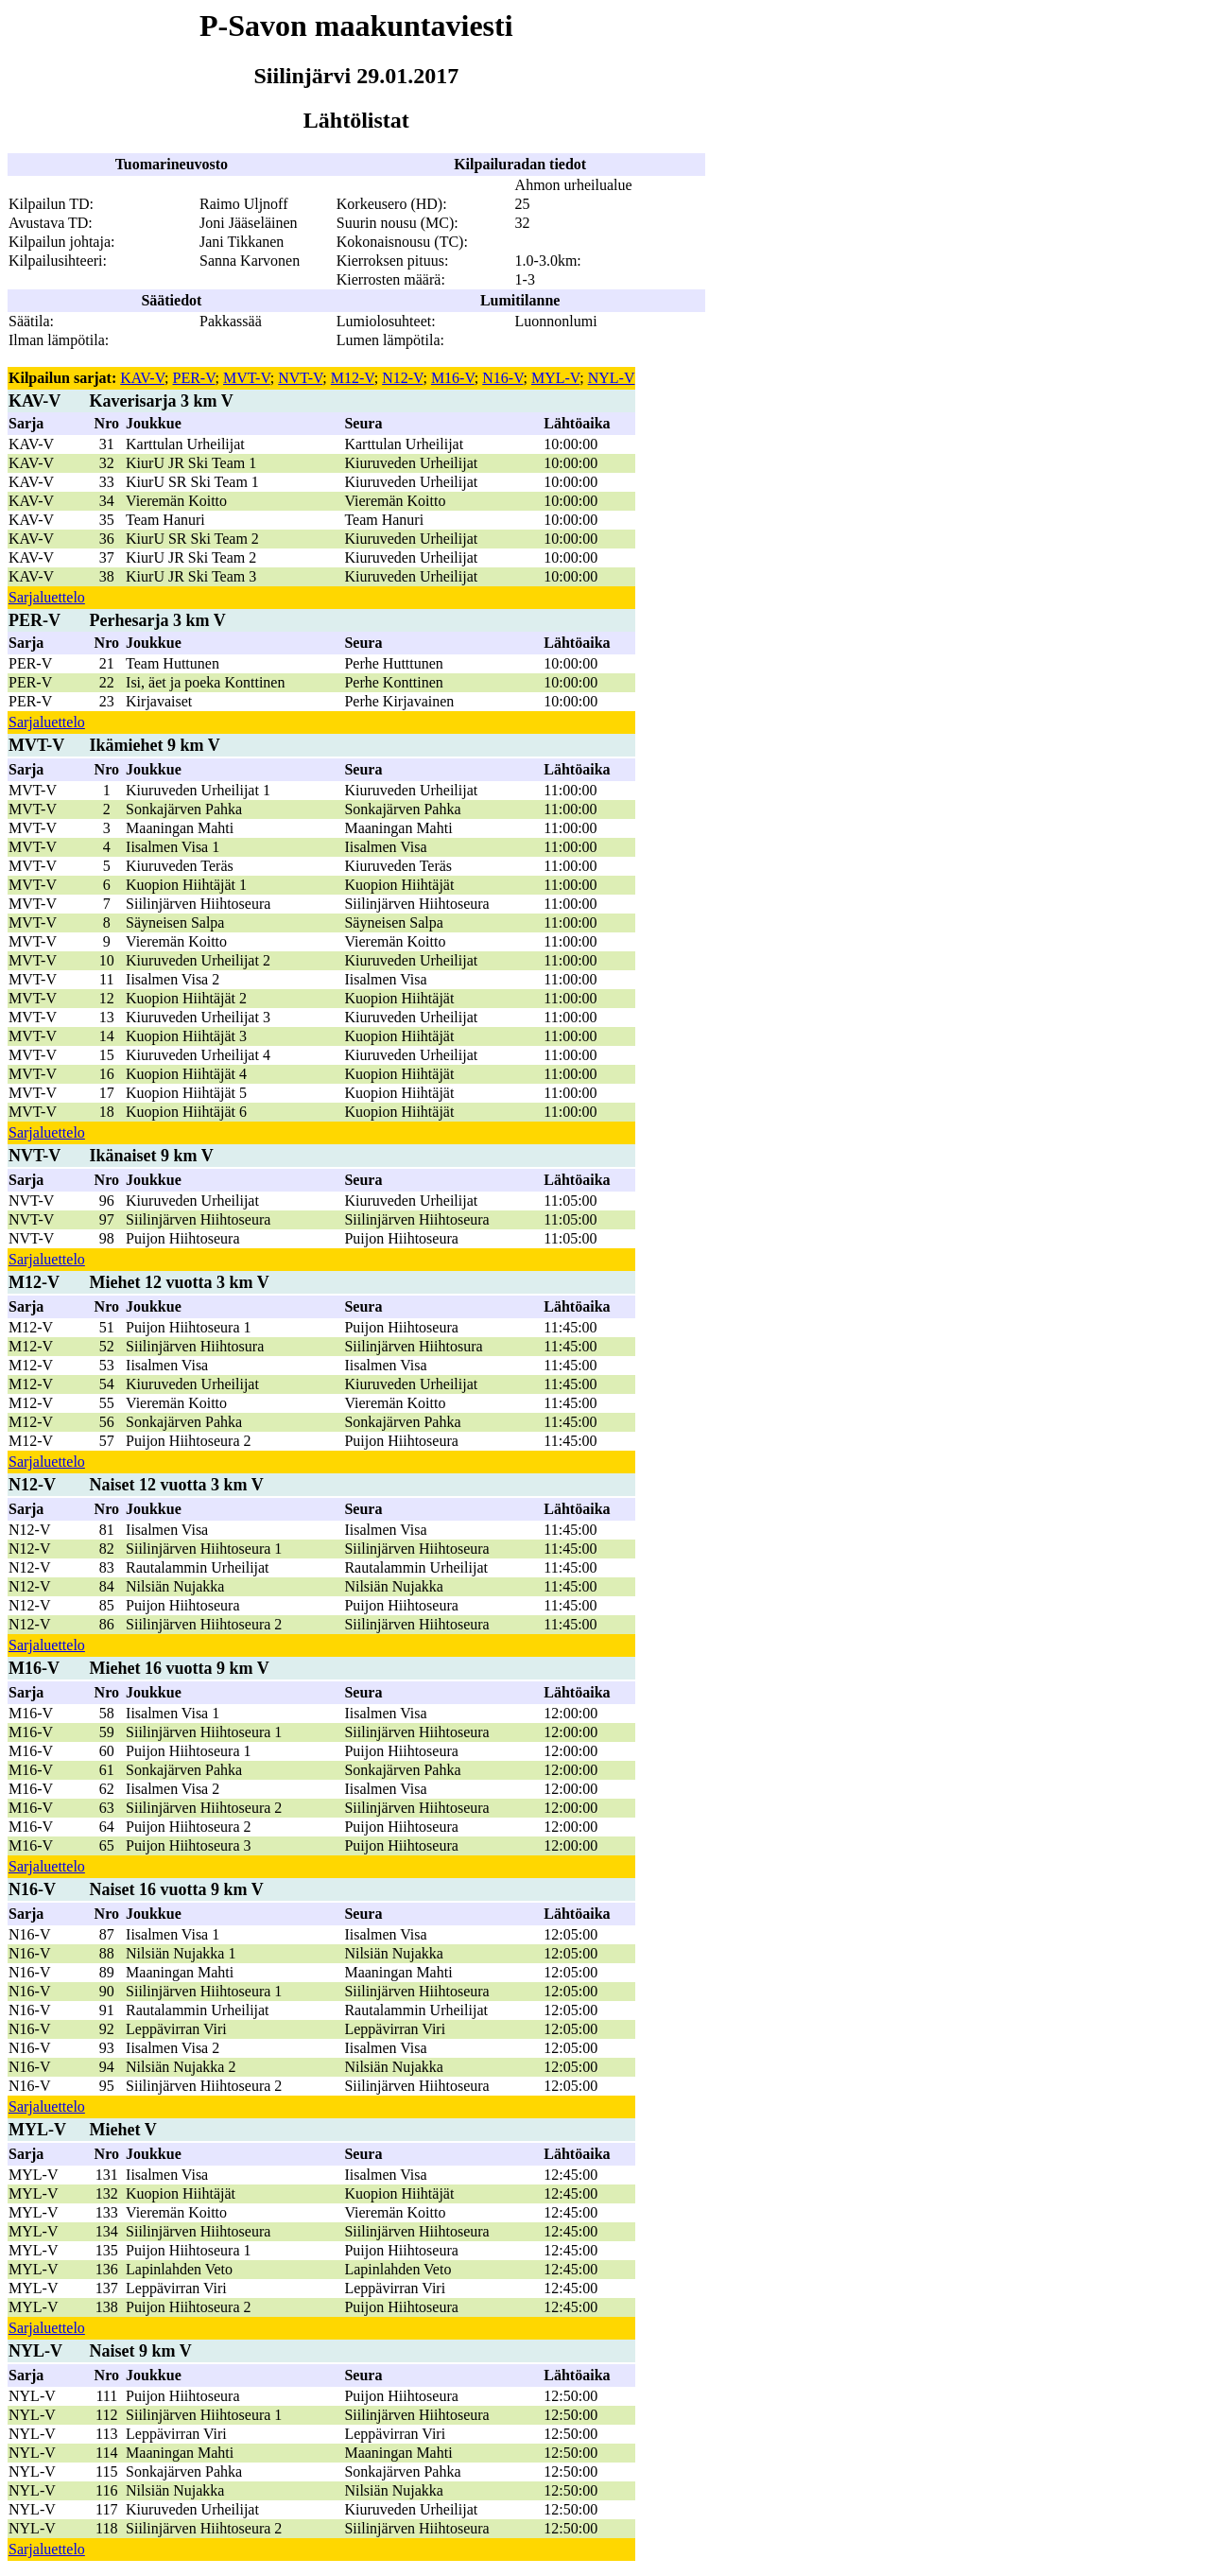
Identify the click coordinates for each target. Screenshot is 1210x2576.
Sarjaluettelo (47, 597)
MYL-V (555, 378)
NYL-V (611, 378)
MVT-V (246, 378)
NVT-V (300, 378)
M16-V (453, 378)
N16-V (502, 378)
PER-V (194, 378)
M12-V (352, 378)
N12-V (402, 378)
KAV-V (142, 378)
